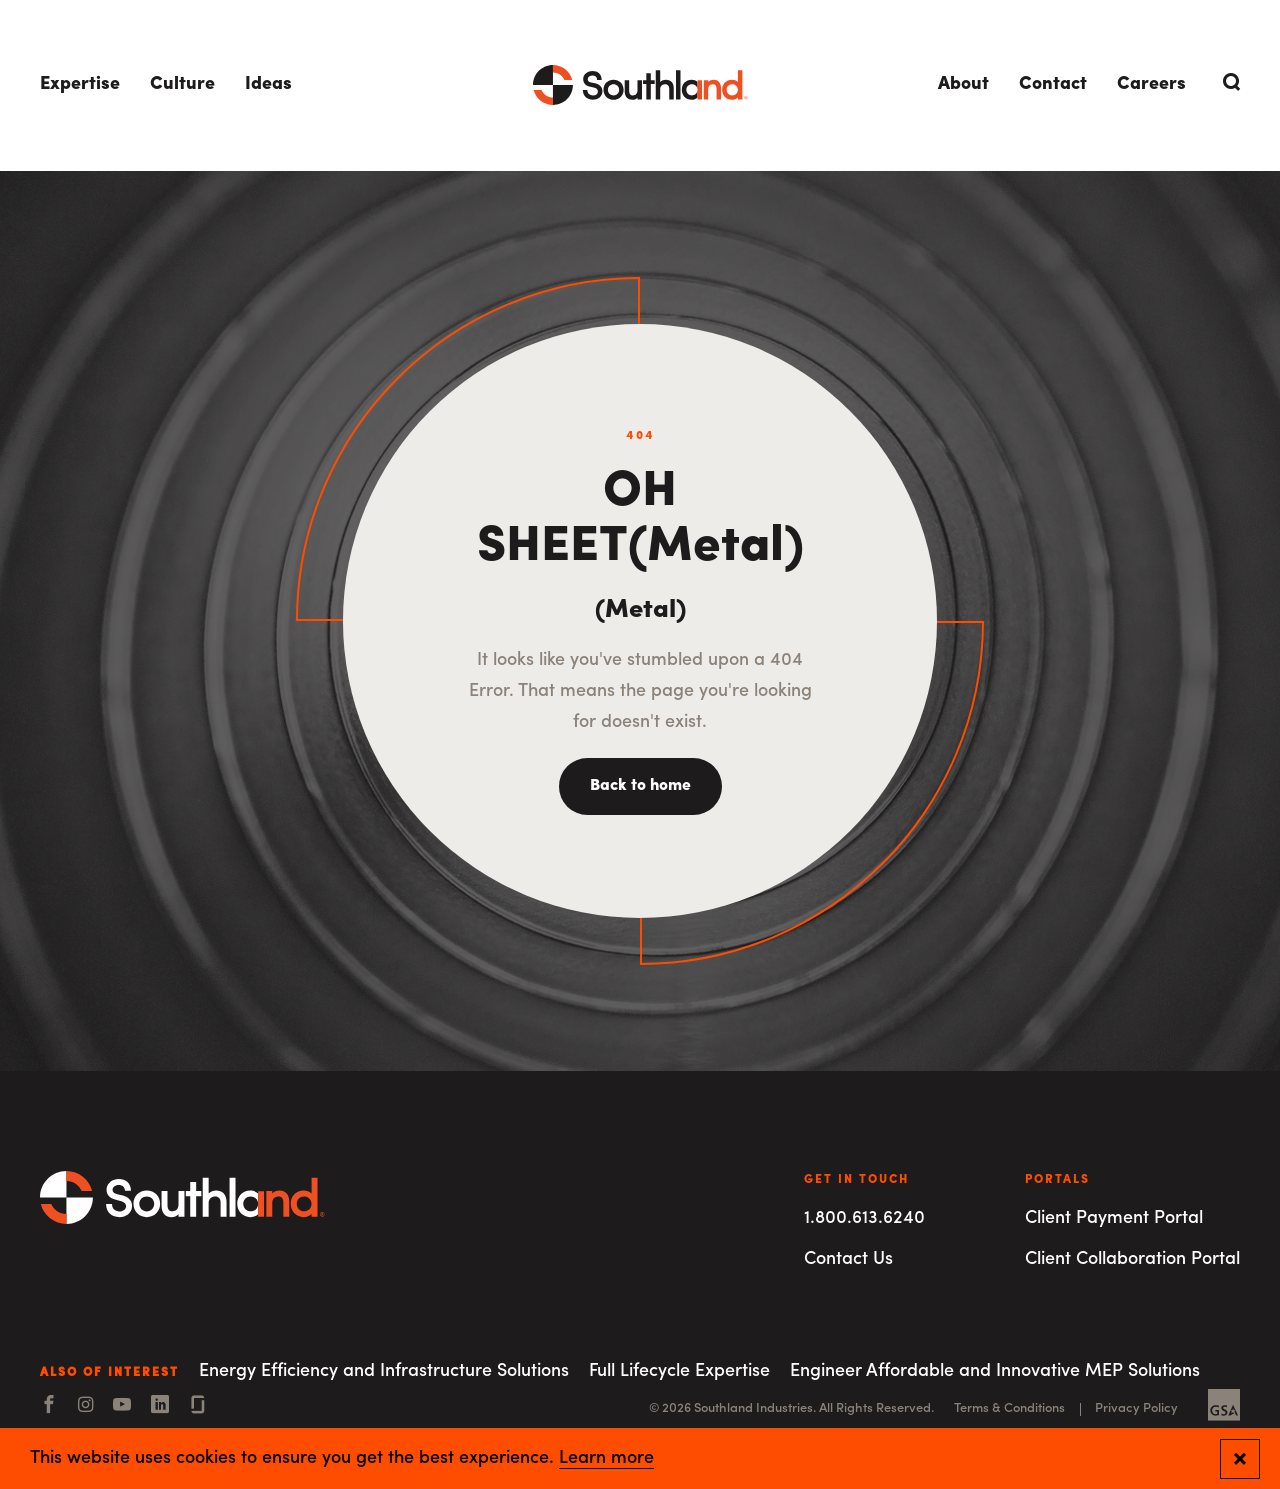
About (963, 84)
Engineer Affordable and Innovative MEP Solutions (995, 1371)
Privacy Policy (1136, 1408)
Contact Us (848, 1259)
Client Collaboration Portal (1132, 1259)
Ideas (268, 84)
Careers (1151, 84)
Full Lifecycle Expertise (679, 1371)
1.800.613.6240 (864, 1218)
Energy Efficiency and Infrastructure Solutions (384, 1371)
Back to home (640, 786)
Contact (1053, 84)
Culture (182, 84)
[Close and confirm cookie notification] (1240, 1459)
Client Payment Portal (1114, 1218)
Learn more (606, 1459)
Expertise (80, 84)
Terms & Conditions (1009, 1408)
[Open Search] (1228, 82)
